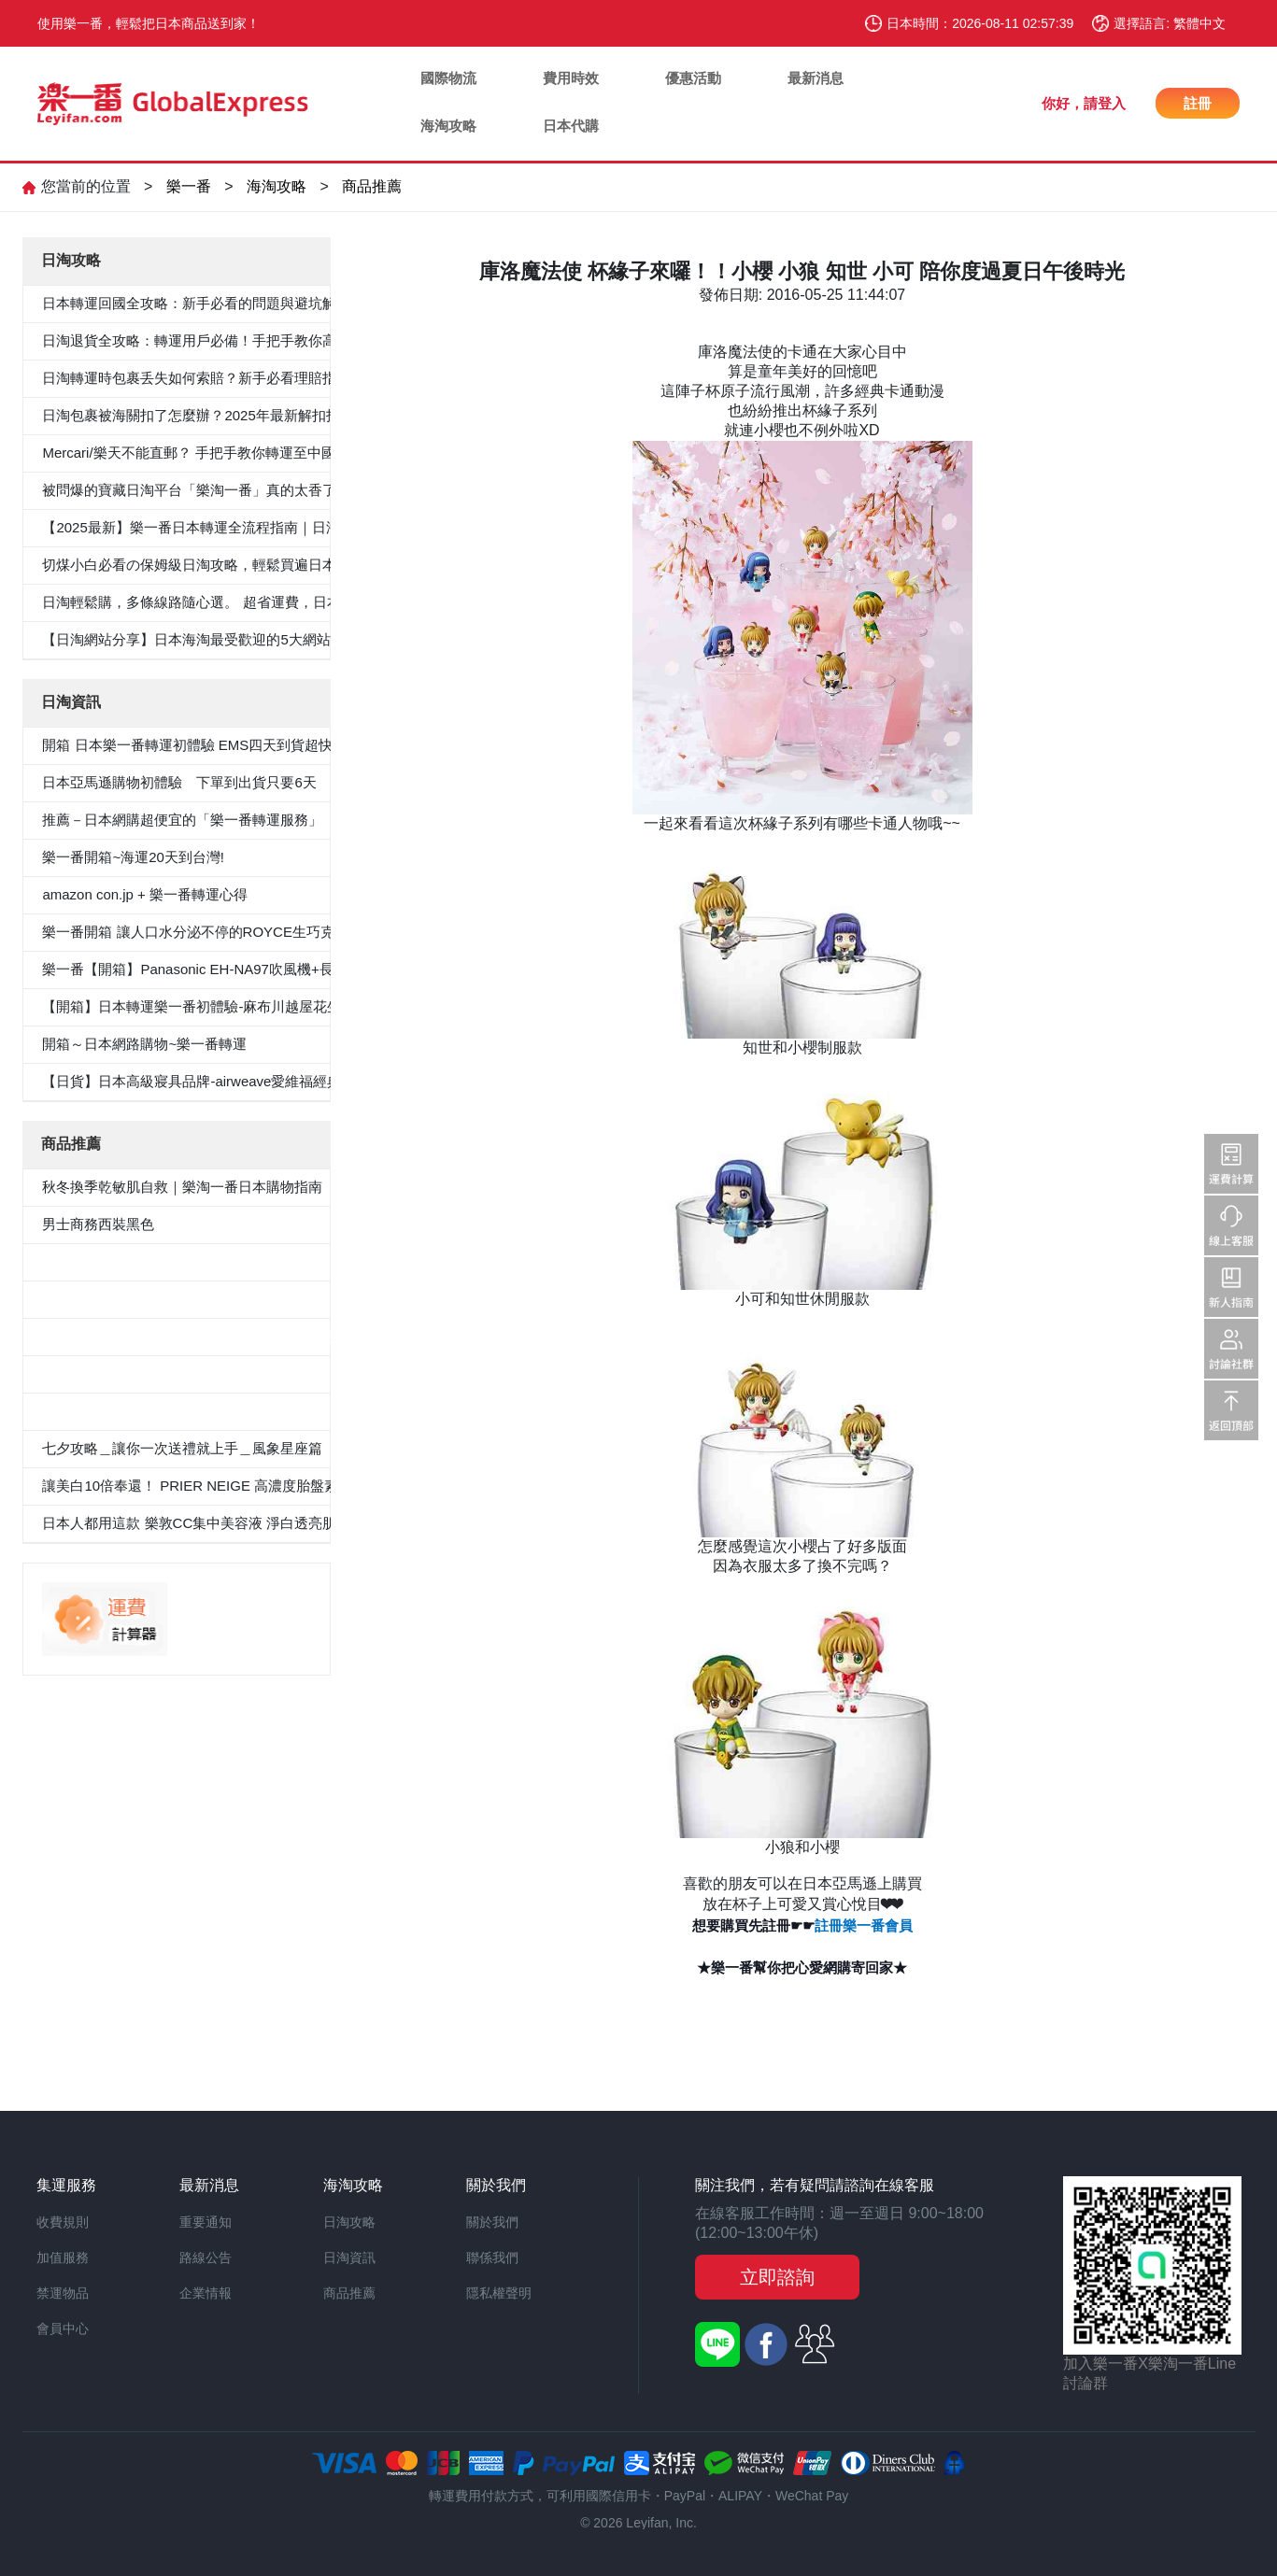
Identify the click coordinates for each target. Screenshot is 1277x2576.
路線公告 (205, 2257)
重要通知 (205, 2222)
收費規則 (62, 2222)
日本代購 (571, 126)
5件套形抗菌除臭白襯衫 (116, 1261)
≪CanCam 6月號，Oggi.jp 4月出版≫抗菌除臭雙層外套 (216, 1336)
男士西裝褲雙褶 (91, 1299)
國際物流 (448, 78)
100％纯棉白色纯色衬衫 (117, 1373)
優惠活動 (693, 78)
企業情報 (205, 2293)
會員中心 (62, 2328)
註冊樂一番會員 (864, 1925)
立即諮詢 (777, 2277)
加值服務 (62, 2257)
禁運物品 (62, 2293)
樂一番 (188, 186)
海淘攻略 (448, 126)
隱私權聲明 (499, 2293)
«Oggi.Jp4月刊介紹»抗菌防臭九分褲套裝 (169, 1411)
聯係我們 (492, 2257)
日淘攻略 (349, 2222)
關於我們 (492, 2222)
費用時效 (571, 78)
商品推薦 (372, 186)
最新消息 (815, 78)
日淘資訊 (349, 2257)
